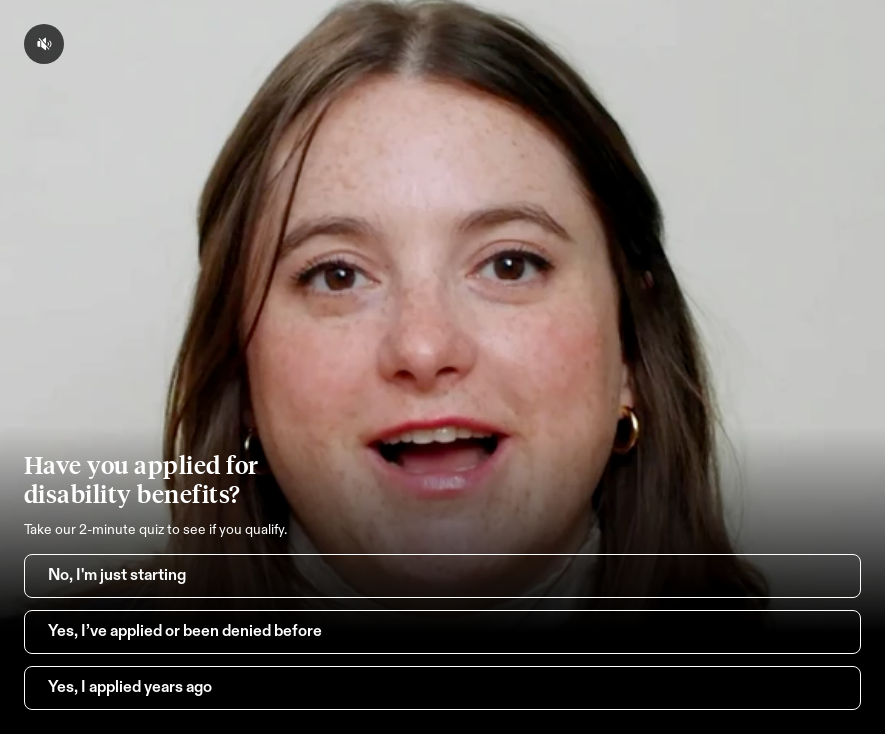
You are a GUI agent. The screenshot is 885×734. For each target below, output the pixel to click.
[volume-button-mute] (44, 44)
